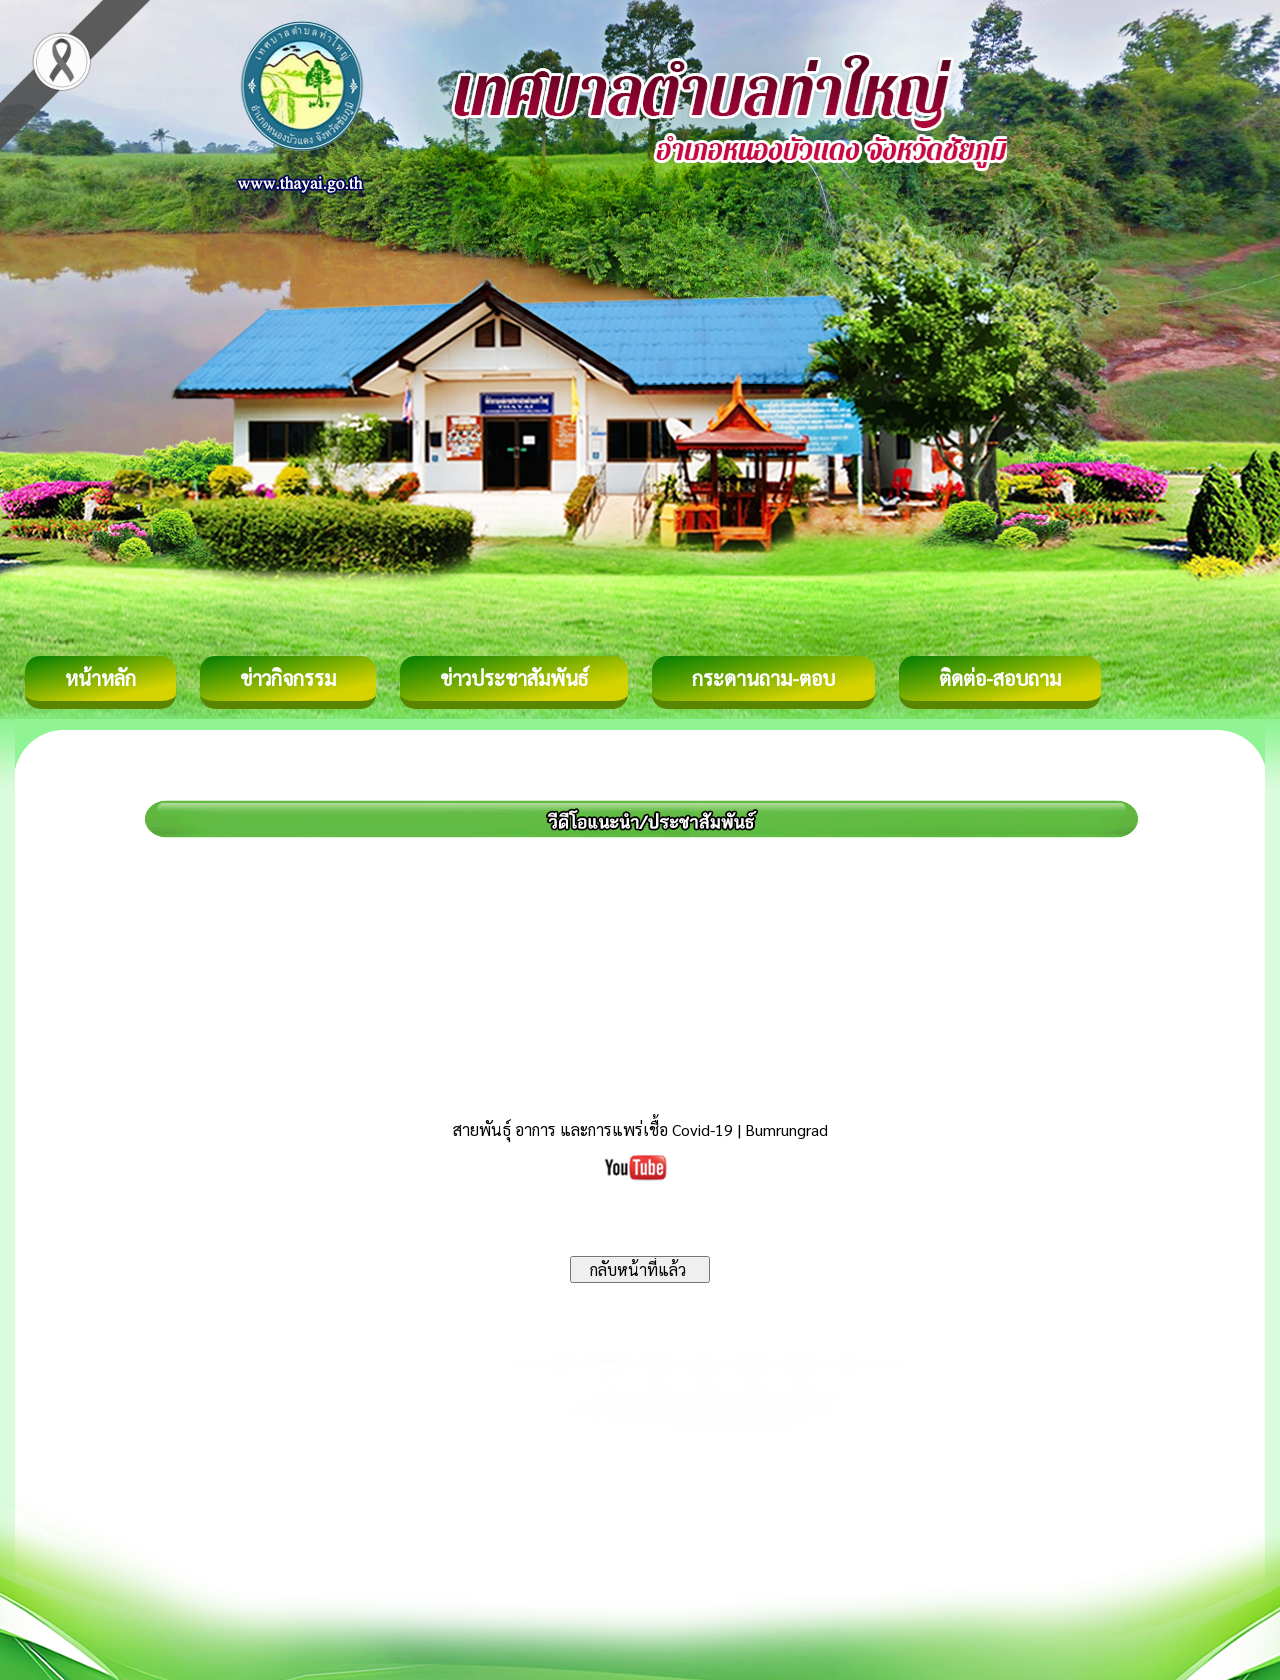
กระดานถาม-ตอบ (763, 678)
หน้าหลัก (100, 678)
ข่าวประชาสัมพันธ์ (514, 678)
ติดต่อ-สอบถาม (1000, 678)
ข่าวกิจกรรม (288, 678)
